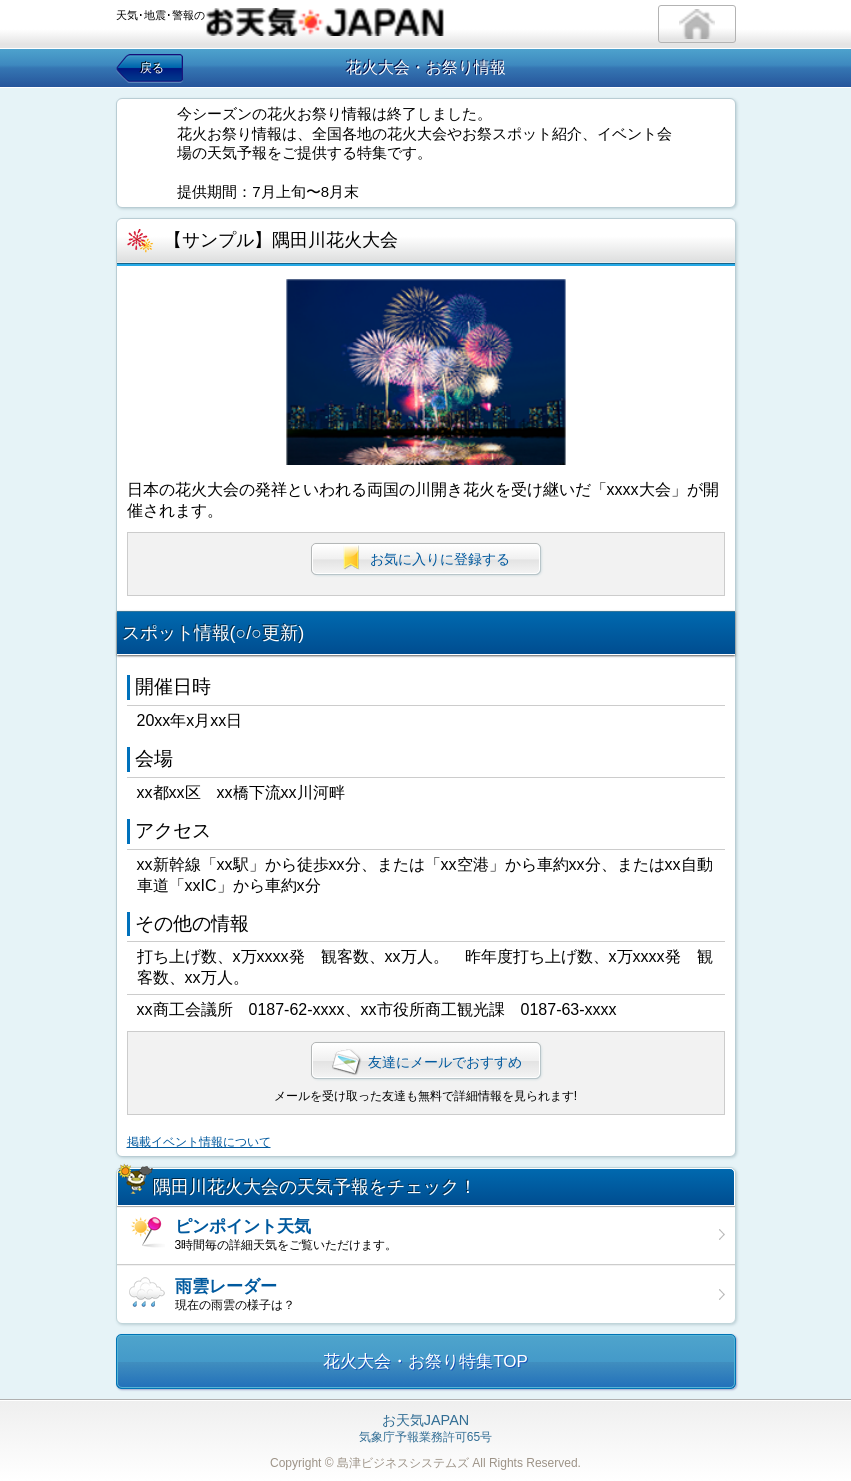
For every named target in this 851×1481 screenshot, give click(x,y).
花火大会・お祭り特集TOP (425, 1361)
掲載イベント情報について (199, 1142)
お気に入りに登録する (426, 558)
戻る (152, 68)
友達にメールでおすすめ (426, 1062)
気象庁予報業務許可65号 (425, 1429)
